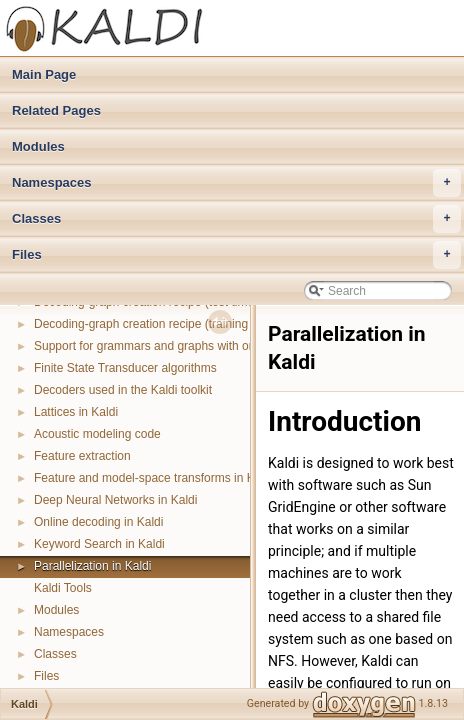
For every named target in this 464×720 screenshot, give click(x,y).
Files (236, 255)
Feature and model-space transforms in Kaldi (153, 478)
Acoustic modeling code (97, 434)
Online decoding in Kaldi (98, 522)
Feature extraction (82, 456)
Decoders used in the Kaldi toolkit (123, 390)
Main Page (44, 74)
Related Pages (56, 110)
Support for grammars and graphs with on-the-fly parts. (179, 346)
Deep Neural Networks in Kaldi (115, 500)
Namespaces (236, 183)
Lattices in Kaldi (76, 412)
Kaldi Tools (63, 588)
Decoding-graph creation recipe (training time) (156, 324)
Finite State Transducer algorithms (125, 368)
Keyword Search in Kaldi (99, 544)
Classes (236, 219)
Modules (38, 146)
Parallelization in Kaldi (92, 566)
